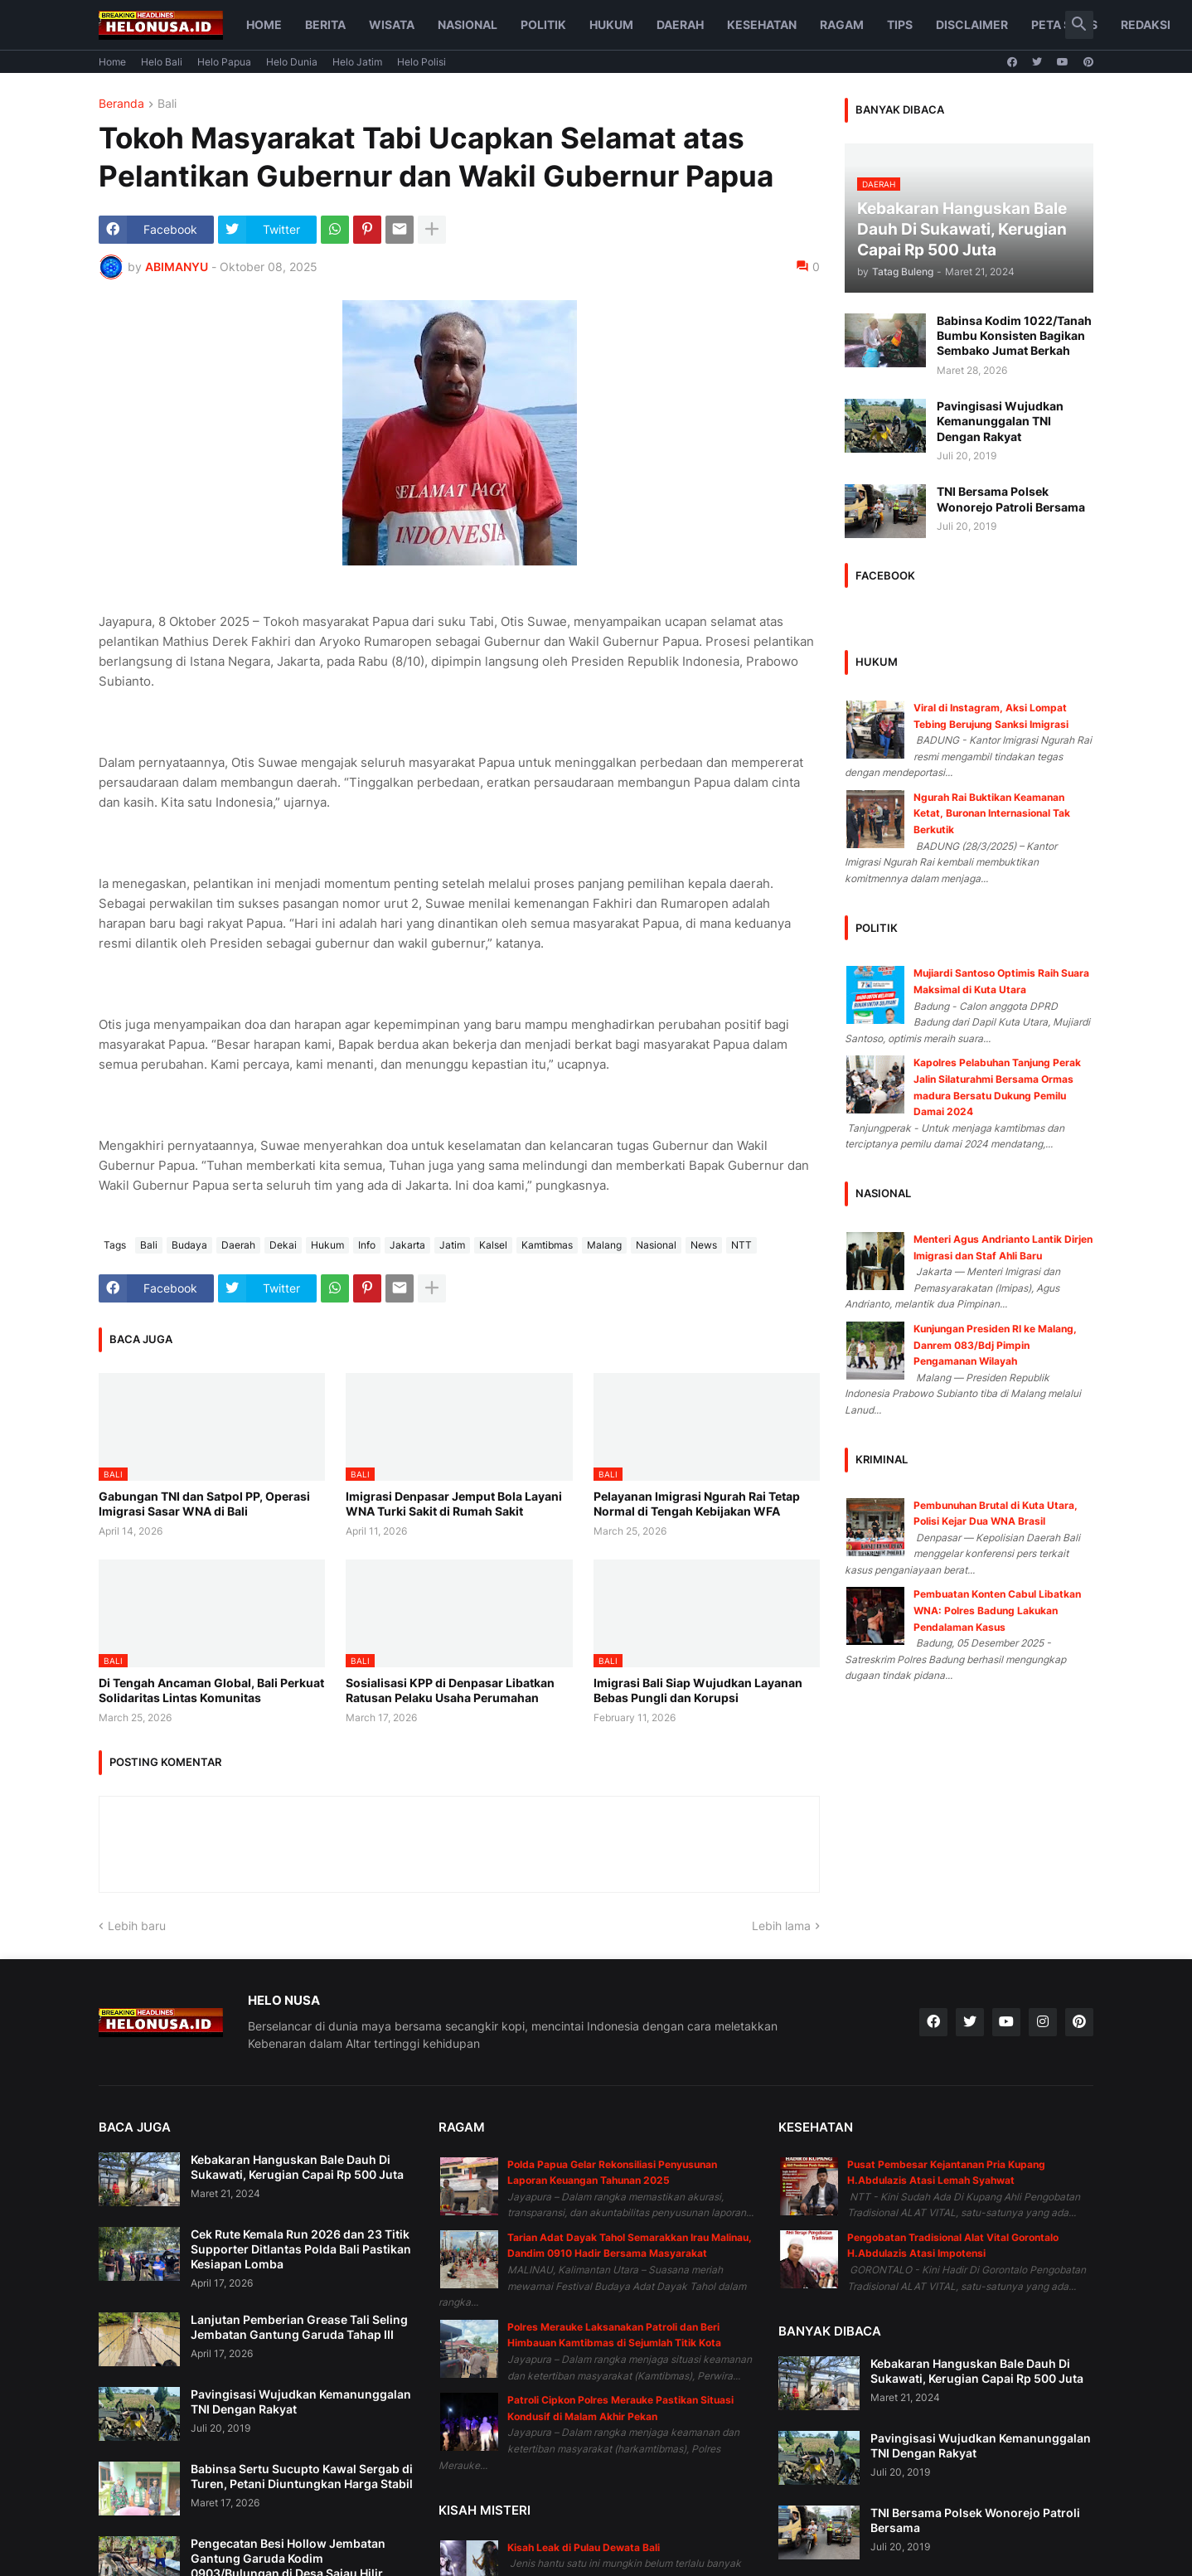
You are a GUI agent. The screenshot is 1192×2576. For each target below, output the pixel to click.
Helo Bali (161, 62)
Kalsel (493, 1245)
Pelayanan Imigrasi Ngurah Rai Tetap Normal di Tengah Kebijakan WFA (697, 1503)
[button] (1079, 25)
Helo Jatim (357, 62)
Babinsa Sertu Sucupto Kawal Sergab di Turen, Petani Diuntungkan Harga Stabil (302, 2476)
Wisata (391, 24)
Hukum (611, 24)
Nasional (467, 24)
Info (367, 1245)
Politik (543, 24)
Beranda (121, 104)
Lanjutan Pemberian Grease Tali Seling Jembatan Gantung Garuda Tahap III (299, 2326)
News (703, 1245)
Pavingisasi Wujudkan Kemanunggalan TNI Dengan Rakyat (1000, 421)
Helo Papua (224, 62)
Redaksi (1145, 24)
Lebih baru (137, 1926)
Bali (167, 104)
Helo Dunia (291, 62)
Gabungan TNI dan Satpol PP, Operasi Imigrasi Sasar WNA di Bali (204, 1503)
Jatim (452, 1245)
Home (264, 24)
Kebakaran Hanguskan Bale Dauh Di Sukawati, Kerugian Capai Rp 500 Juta (297, 2166)
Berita (325, 24)
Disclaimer (972, 24)
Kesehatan (762, 24)
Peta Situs (1064, 24)
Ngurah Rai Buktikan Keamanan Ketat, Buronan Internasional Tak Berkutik (991, 813)
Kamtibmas (547, 1245)
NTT (741, 1245)
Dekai (283, 1245)
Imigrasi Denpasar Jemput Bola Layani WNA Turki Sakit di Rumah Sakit (454, 1503)
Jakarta (407, 1245)
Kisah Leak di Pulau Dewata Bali (583, 2547)
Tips (900, 24)
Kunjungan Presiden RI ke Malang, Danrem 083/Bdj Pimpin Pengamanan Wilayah (995, 1344)
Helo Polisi (421, 62)
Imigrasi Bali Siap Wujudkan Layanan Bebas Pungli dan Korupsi (698, 1690)
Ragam (842, 24)
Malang (604, 1245)
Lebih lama (781, 1926)
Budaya (189, 1245)
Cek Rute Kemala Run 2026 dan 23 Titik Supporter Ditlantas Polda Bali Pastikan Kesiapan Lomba (301, 2249)
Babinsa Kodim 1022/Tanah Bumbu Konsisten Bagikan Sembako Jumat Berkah (1014, 335)
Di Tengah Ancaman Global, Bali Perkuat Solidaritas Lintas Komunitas (211, 1690)
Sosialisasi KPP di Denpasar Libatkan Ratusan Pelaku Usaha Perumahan (450, 1690)
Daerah (680, 24)
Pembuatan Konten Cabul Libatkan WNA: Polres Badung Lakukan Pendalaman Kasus (997, 1610)
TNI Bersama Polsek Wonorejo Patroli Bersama (1011, 498)
